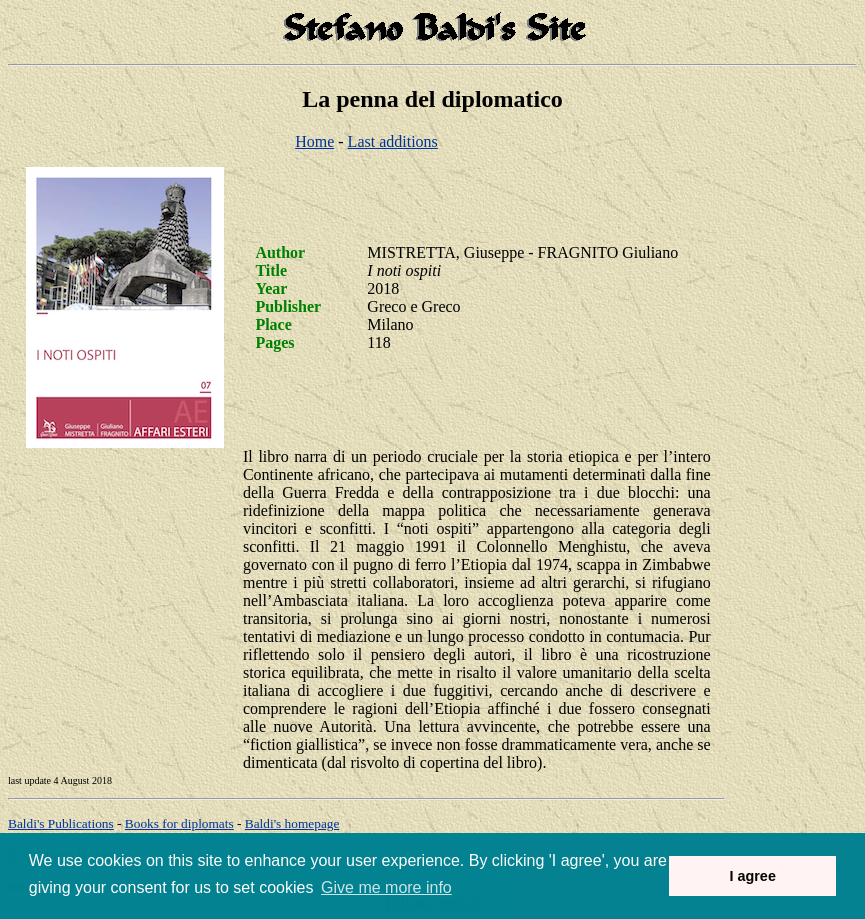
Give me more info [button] (386, 887)
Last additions (393, 141)
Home (314, 141)
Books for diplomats (179, 823)
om (292, 823)
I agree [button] (752, 876)
